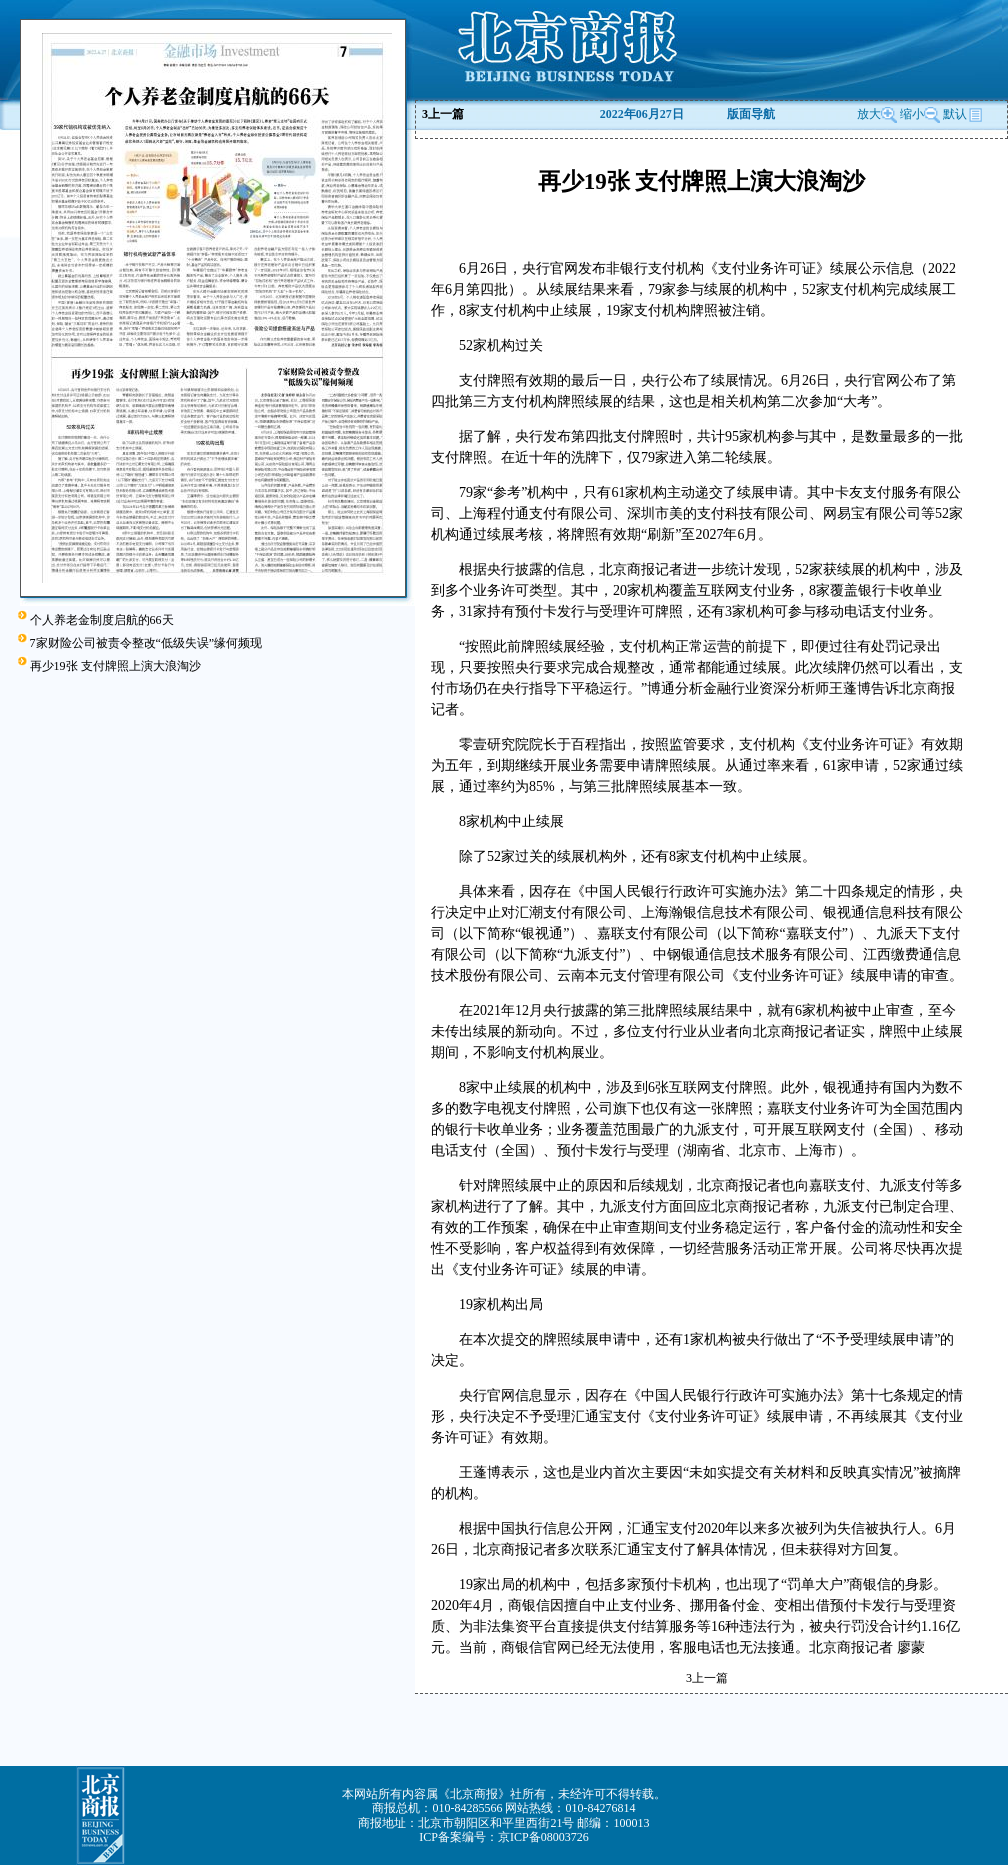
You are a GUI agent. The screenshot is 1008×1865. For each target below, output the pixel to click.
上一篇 (443, 114)
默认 (963, 114)
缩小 (912, 114)
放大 (877, 114)
